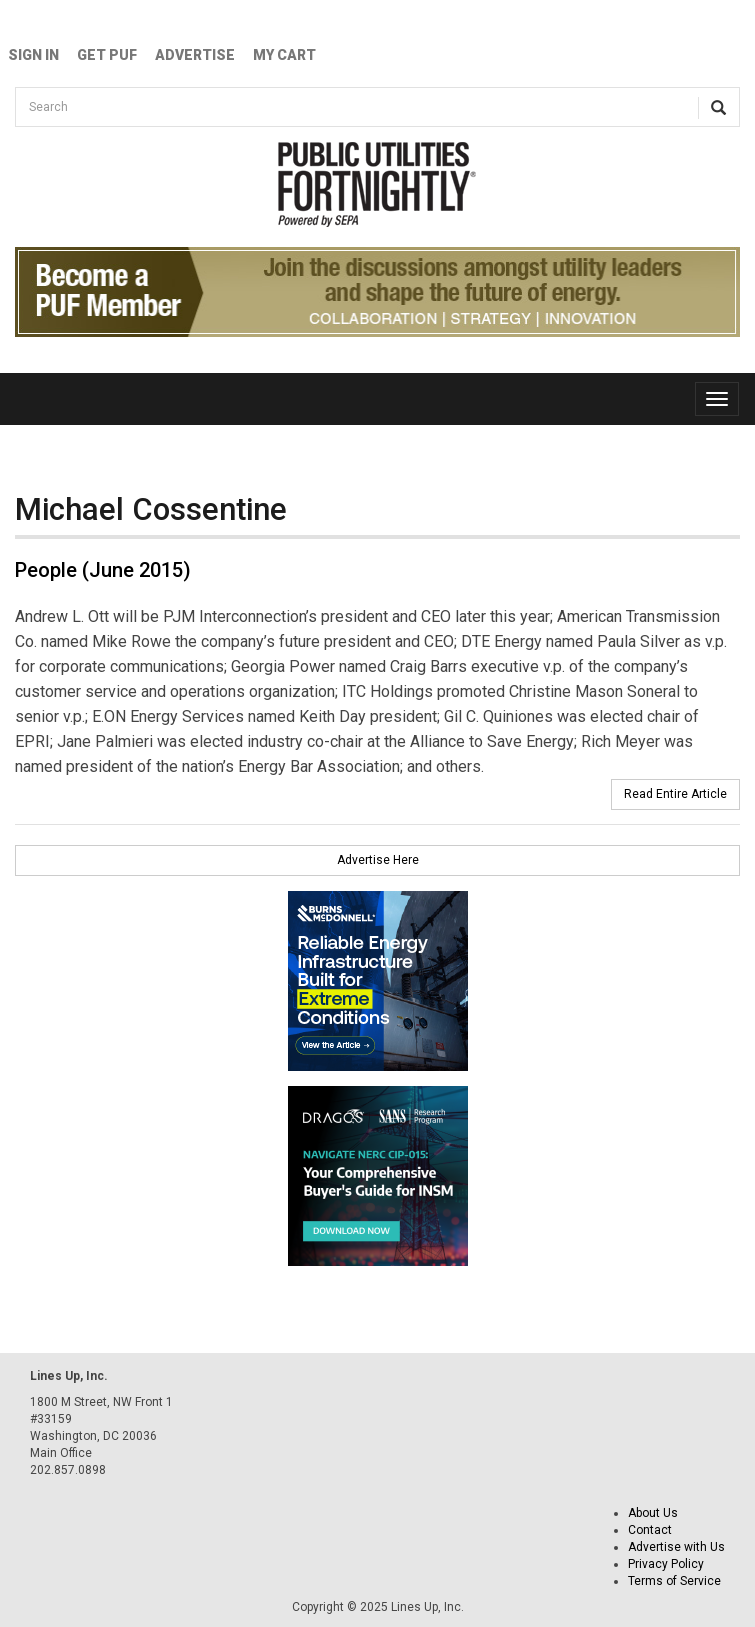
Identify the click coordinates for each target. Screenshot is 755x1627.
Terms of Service (674, 1581)
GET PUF (107, 55)
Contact (650, 1530)
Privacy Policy (666, 1564)
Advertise (195, 55)
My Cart (284, 55)
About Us (653, 1513)
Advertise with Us (676, 1547)
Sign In (33, 55)
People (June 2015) (103, 570)
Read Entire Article (675, 794)
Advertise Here (378, 860)
